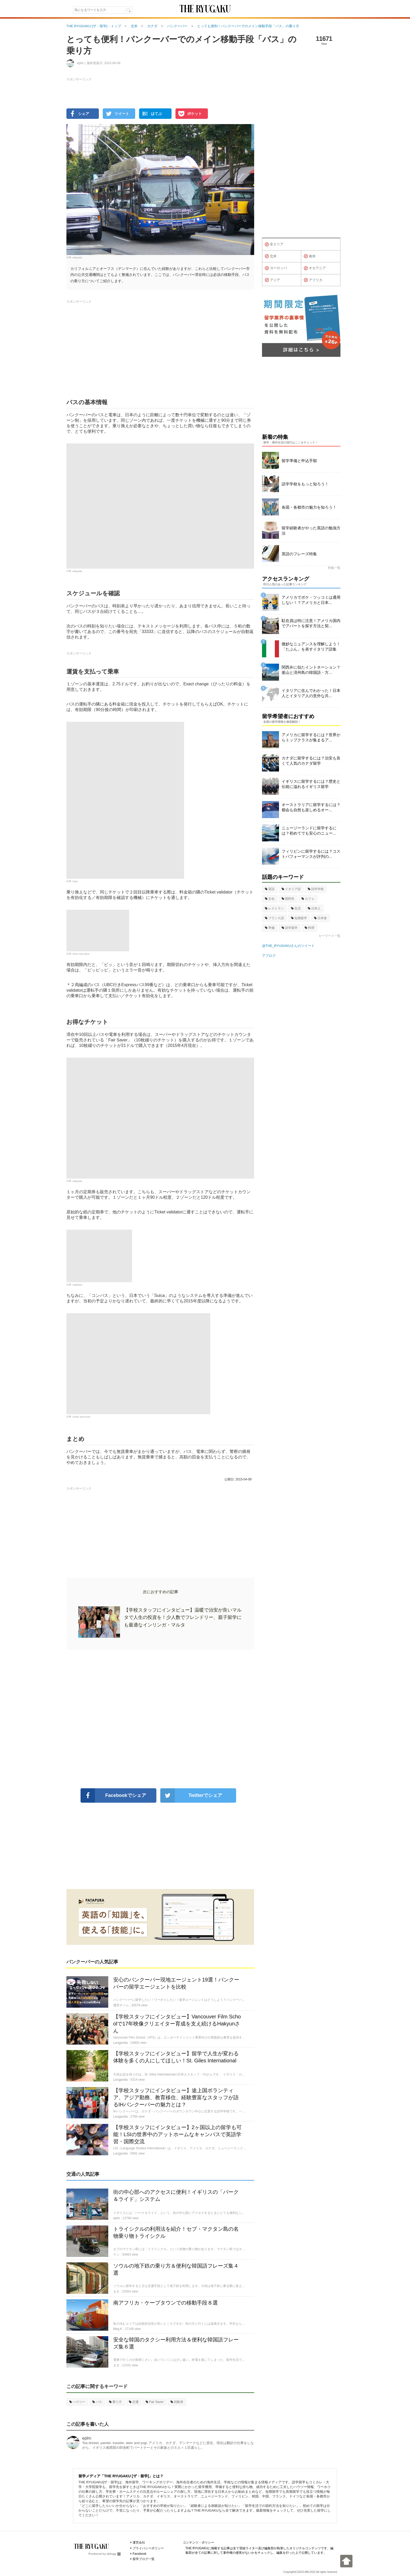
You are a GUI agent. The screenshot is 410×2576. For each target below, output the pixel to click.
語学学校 (316, 889)
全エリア (274, 244)
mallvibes (77, 1285)
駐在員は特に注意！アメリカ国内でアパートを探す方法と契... (311, 623)
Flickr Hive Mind (80, 954)
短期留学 (299, 918)
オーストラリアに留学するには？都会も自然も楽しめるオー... (311, 807)
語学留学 (290, 928)
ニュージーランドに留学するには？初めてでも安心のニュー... (309, 830)
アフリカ (313, 280)
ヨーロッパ (276, 268)
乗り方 (115, 2402)
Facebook (139, 2554)
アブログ (269, 956)
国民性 (288, 899)
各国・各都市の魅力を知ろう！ (309, 507)
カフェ (307, 899)
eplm (86, 2438)
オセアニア (315, 268)
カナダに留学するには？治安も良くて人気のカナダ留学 (311, 760)
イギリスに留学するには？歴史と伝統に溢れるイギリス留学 (311, 784)
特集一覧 (334, 568)
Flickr (75, 881)
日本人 (314, 908)
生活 (296, 908)
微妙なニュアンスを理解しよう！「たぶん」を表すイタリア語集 (311, 646)
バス (97, 2402)
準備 (270, 928)
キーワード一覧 (329, 936)
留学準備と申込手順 (299, 460)
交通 (134, 2402)
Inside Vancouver (81, 1416)
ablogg (114, 2553)
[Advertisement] (160, 1719)
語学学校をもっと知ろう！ (305, 484)
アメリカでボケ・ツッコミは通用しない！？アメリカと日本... (311, 600)
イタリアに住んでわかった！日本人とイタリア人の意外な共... (311, 693)
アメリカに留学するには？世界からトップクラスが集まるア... (311, 737)
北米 (271, 256)
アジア (272, 280)
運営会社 (139, 2542)
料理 (309, 928)
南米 (310, 256)
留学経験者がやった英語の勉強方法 (311, 530)
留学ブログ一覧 (144, 2559)
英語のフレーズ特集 (299, 554)
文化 (270, 899)
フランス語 (274, 918)
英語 (270, 889)
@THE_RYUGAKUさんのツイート (288, 946)
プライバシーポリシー (148, 2548)
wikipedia (77, 257)
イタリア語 (291, 889)
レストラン (274, 908)
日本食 (320, 918)
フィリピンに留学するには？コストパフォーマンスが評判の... (311, 854)
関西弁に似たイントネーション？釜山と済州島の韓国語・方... (311, 670)
